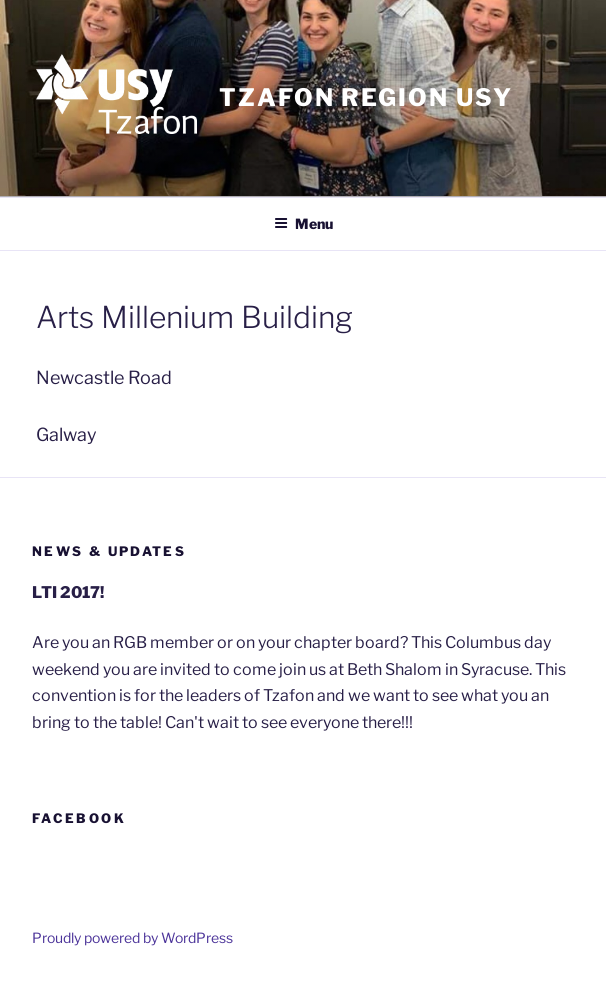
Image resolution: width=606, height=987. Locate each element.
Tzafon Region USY (366, 97)
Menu (303, 223)
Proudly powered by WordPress (132, 937)
